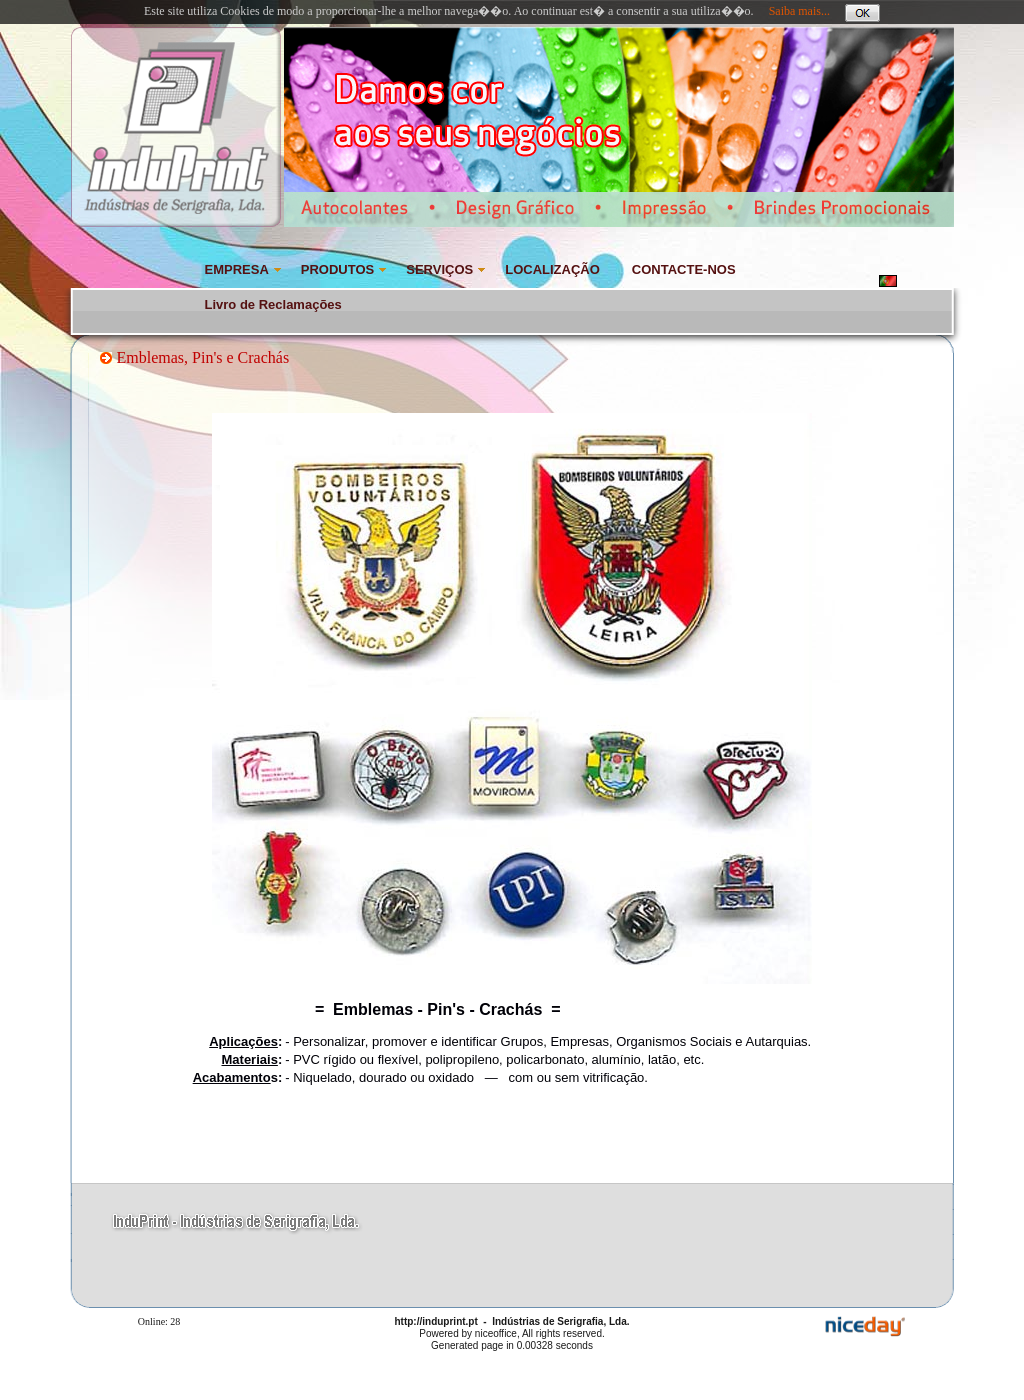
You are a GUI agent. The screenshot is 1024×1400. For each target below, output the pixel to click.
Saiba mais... (799, 11)
